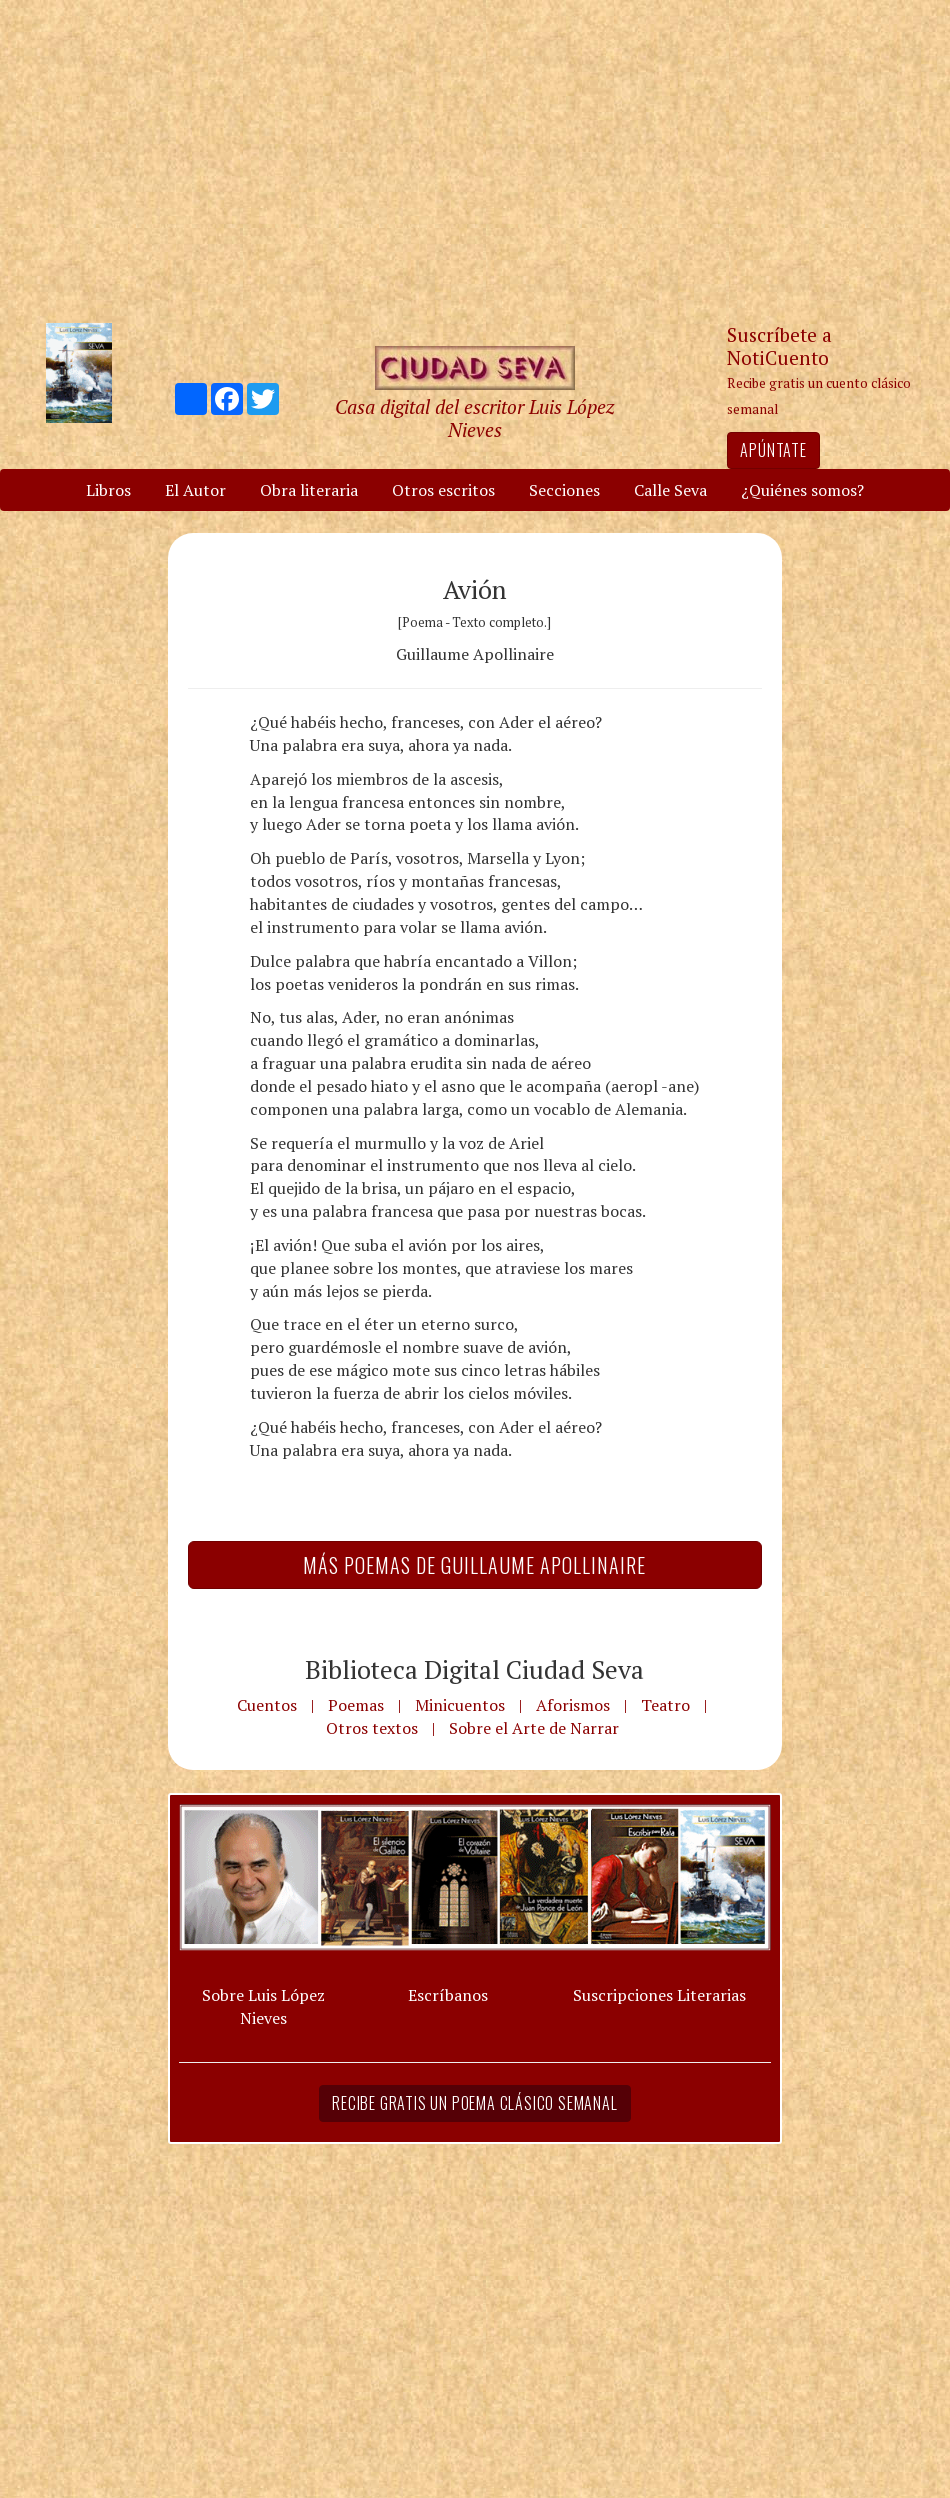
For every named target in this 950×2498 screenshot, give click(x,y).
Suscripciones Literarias (659, 1995)
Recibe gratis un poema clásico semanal (474, 2103)
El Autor (195, 490)
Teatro (665, 1705)
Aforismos (573, 1705)
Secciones (564, 490)
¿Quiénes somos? (802, 490)
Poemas (356, 1705)
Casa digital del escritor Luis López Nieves (474, 418)
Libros (108, 490)
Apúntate (773, 450)
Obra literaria (309, 490)
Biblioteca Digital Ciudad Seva (474, 1669)
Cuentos (267, 1705)
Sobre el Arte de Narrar (534, 1728)
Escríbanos (448, 1995)
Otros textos (372, 1728)
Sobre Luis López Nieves (263, 2006)
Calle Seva (670, 490)
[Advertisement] (475, 160)
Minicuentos (460, 1705)
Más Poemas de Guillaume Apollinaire (474, 1565)
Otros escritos (443, 490)
